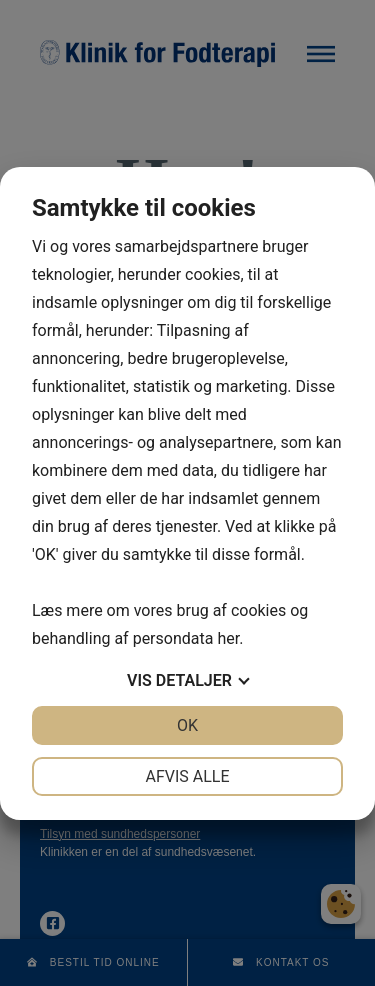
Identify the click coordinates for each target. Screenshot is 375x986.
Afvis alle (187, 776)
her (228, 638)
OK (187, 725)
